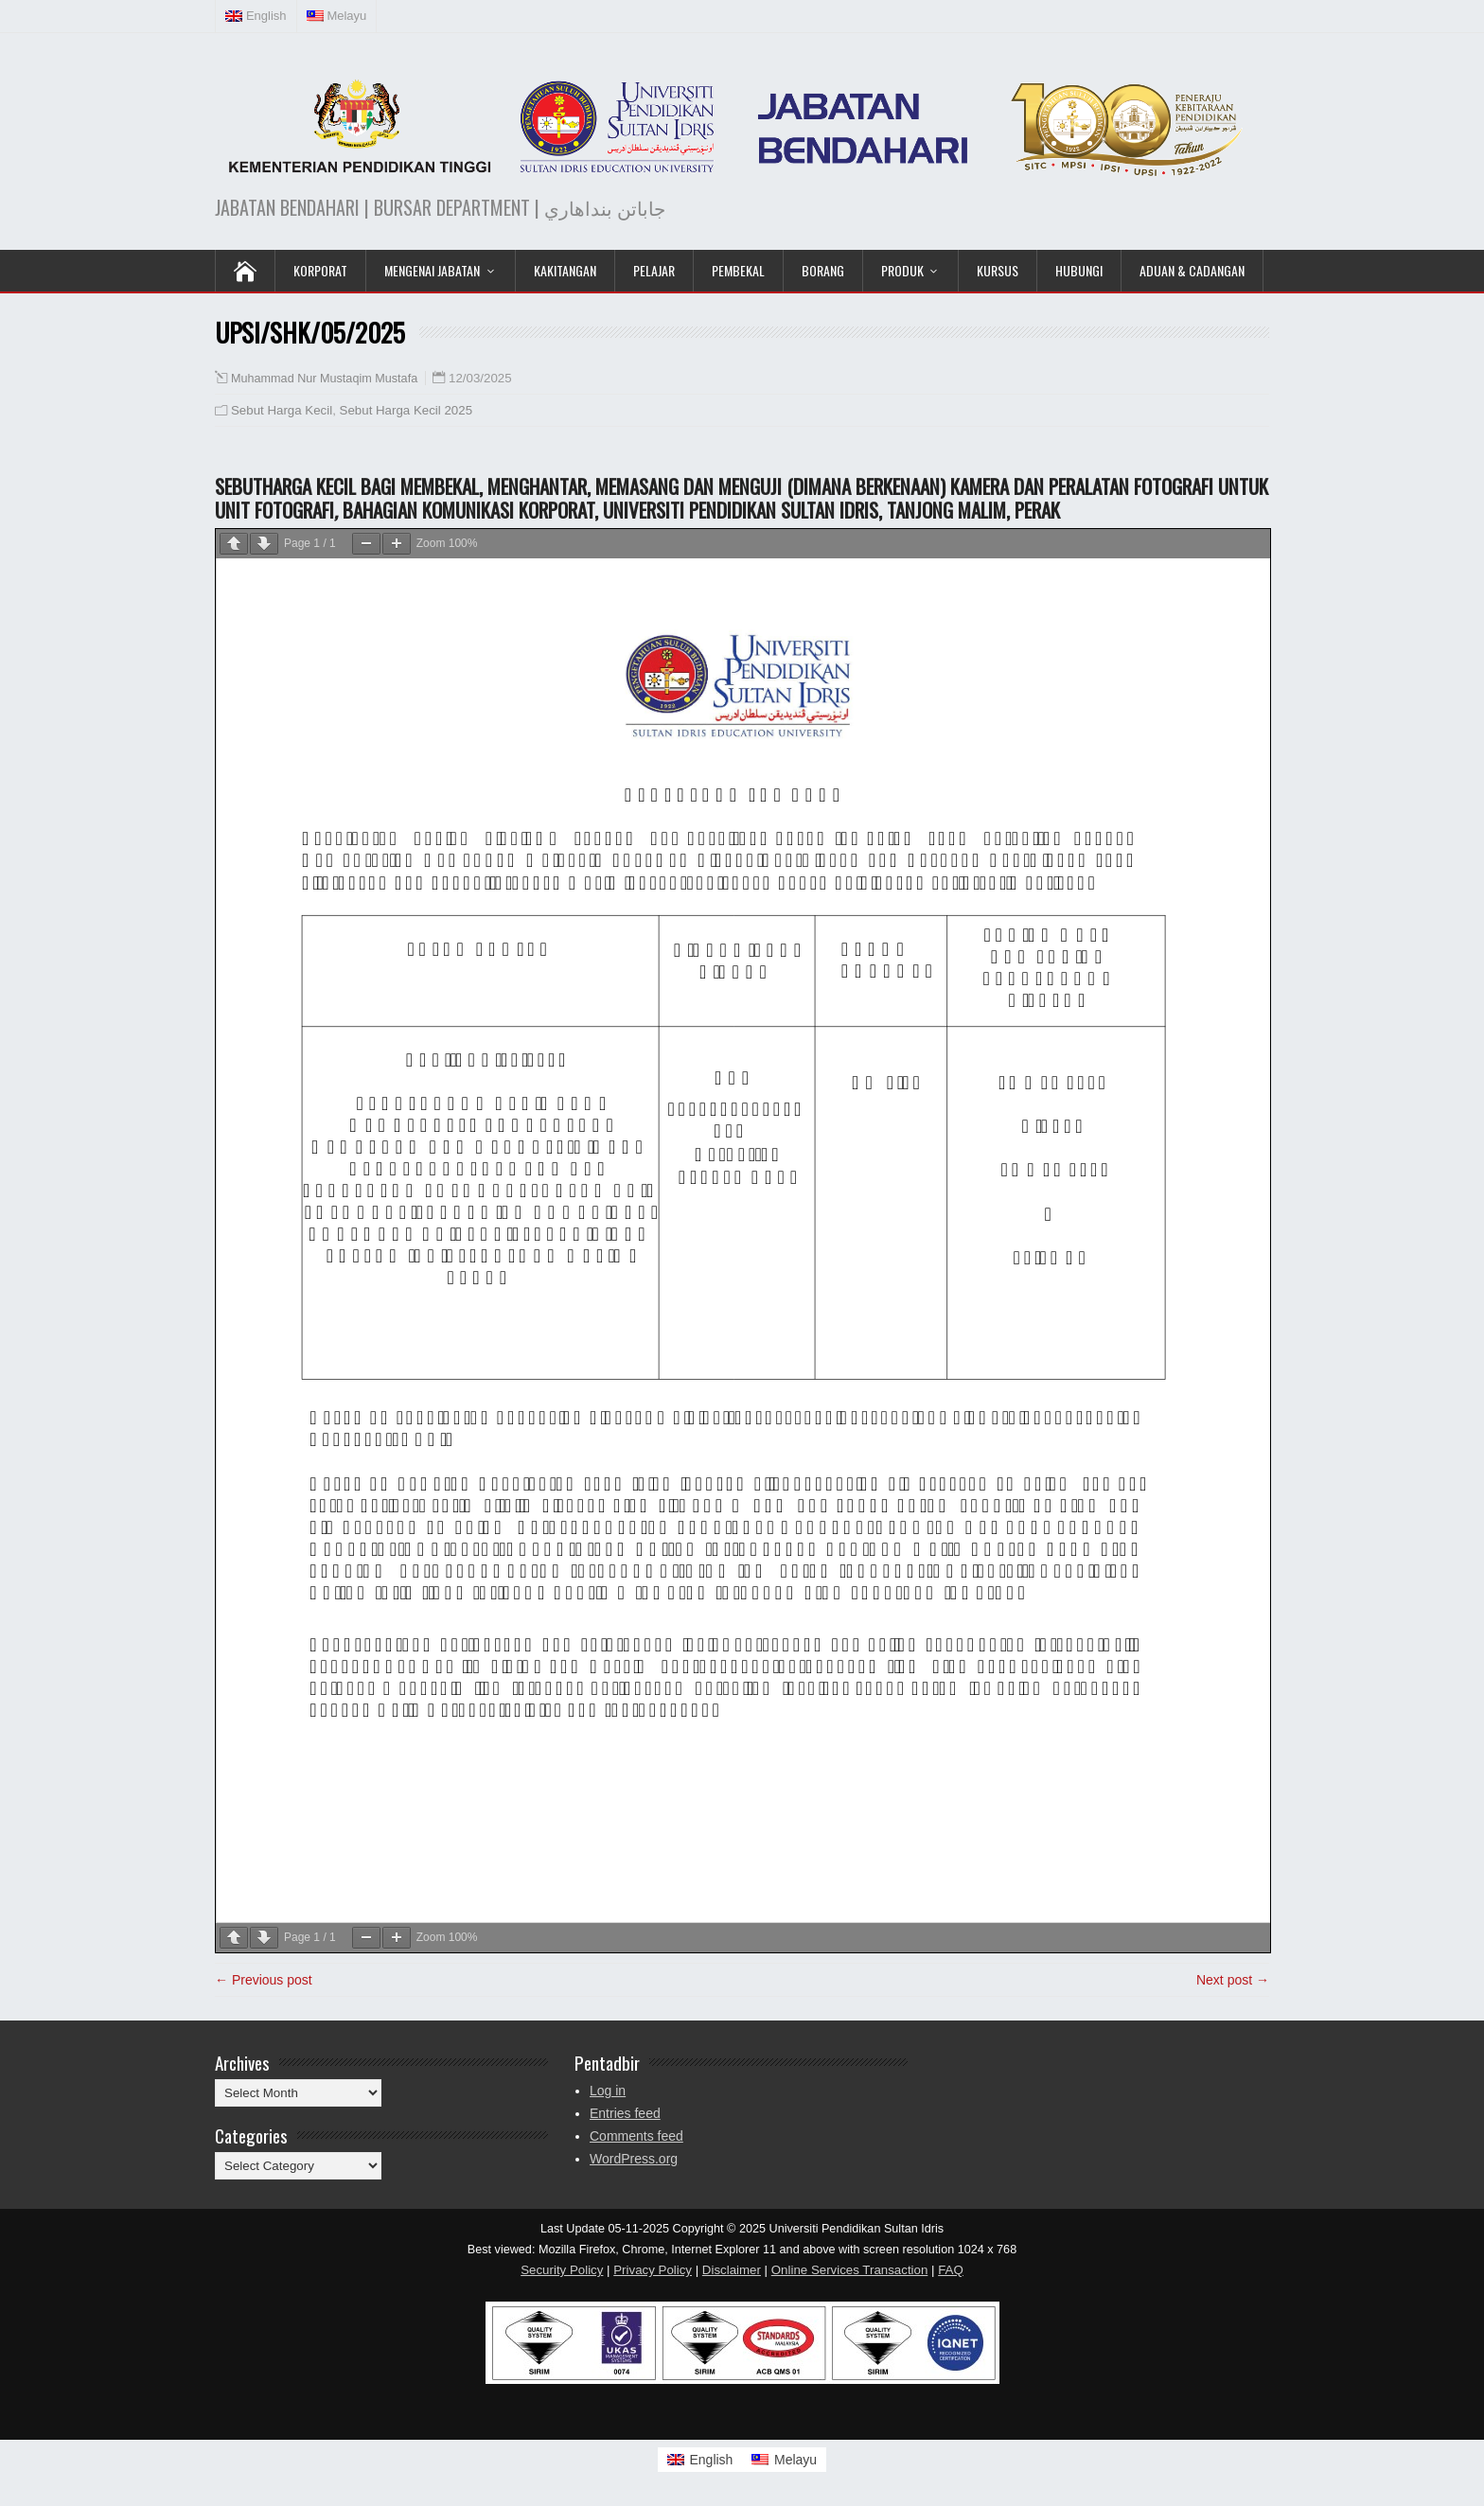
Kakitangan (565, 270)
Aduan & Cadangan (1192, 270)
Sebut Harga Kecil (281, 410)
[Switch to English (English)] (256, 16)
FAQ (950, 2270)
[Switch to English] (700, 2459)
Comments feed (636, 2136)
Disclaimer (731, 2270)
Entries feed (625, 2113)
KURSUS (997, 270)
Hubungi (1079, 270)
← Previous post (263, 1979)
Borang (823, 270)
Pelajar (654, 270)
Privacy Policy (652, 2270)
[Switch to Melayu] (784, 2459)
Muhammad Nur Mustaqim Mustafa (324, 378)
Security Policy (562, 2270)
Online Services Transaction (849, 2270)
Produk (902, 270)
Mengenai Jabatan (432, 270)
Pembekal (738, 270)
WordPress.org (634, 2158)
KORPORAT (320, 270)
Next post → (1232, 1979)
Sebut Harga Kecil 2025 (406, 410)
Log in (608, 2090)
